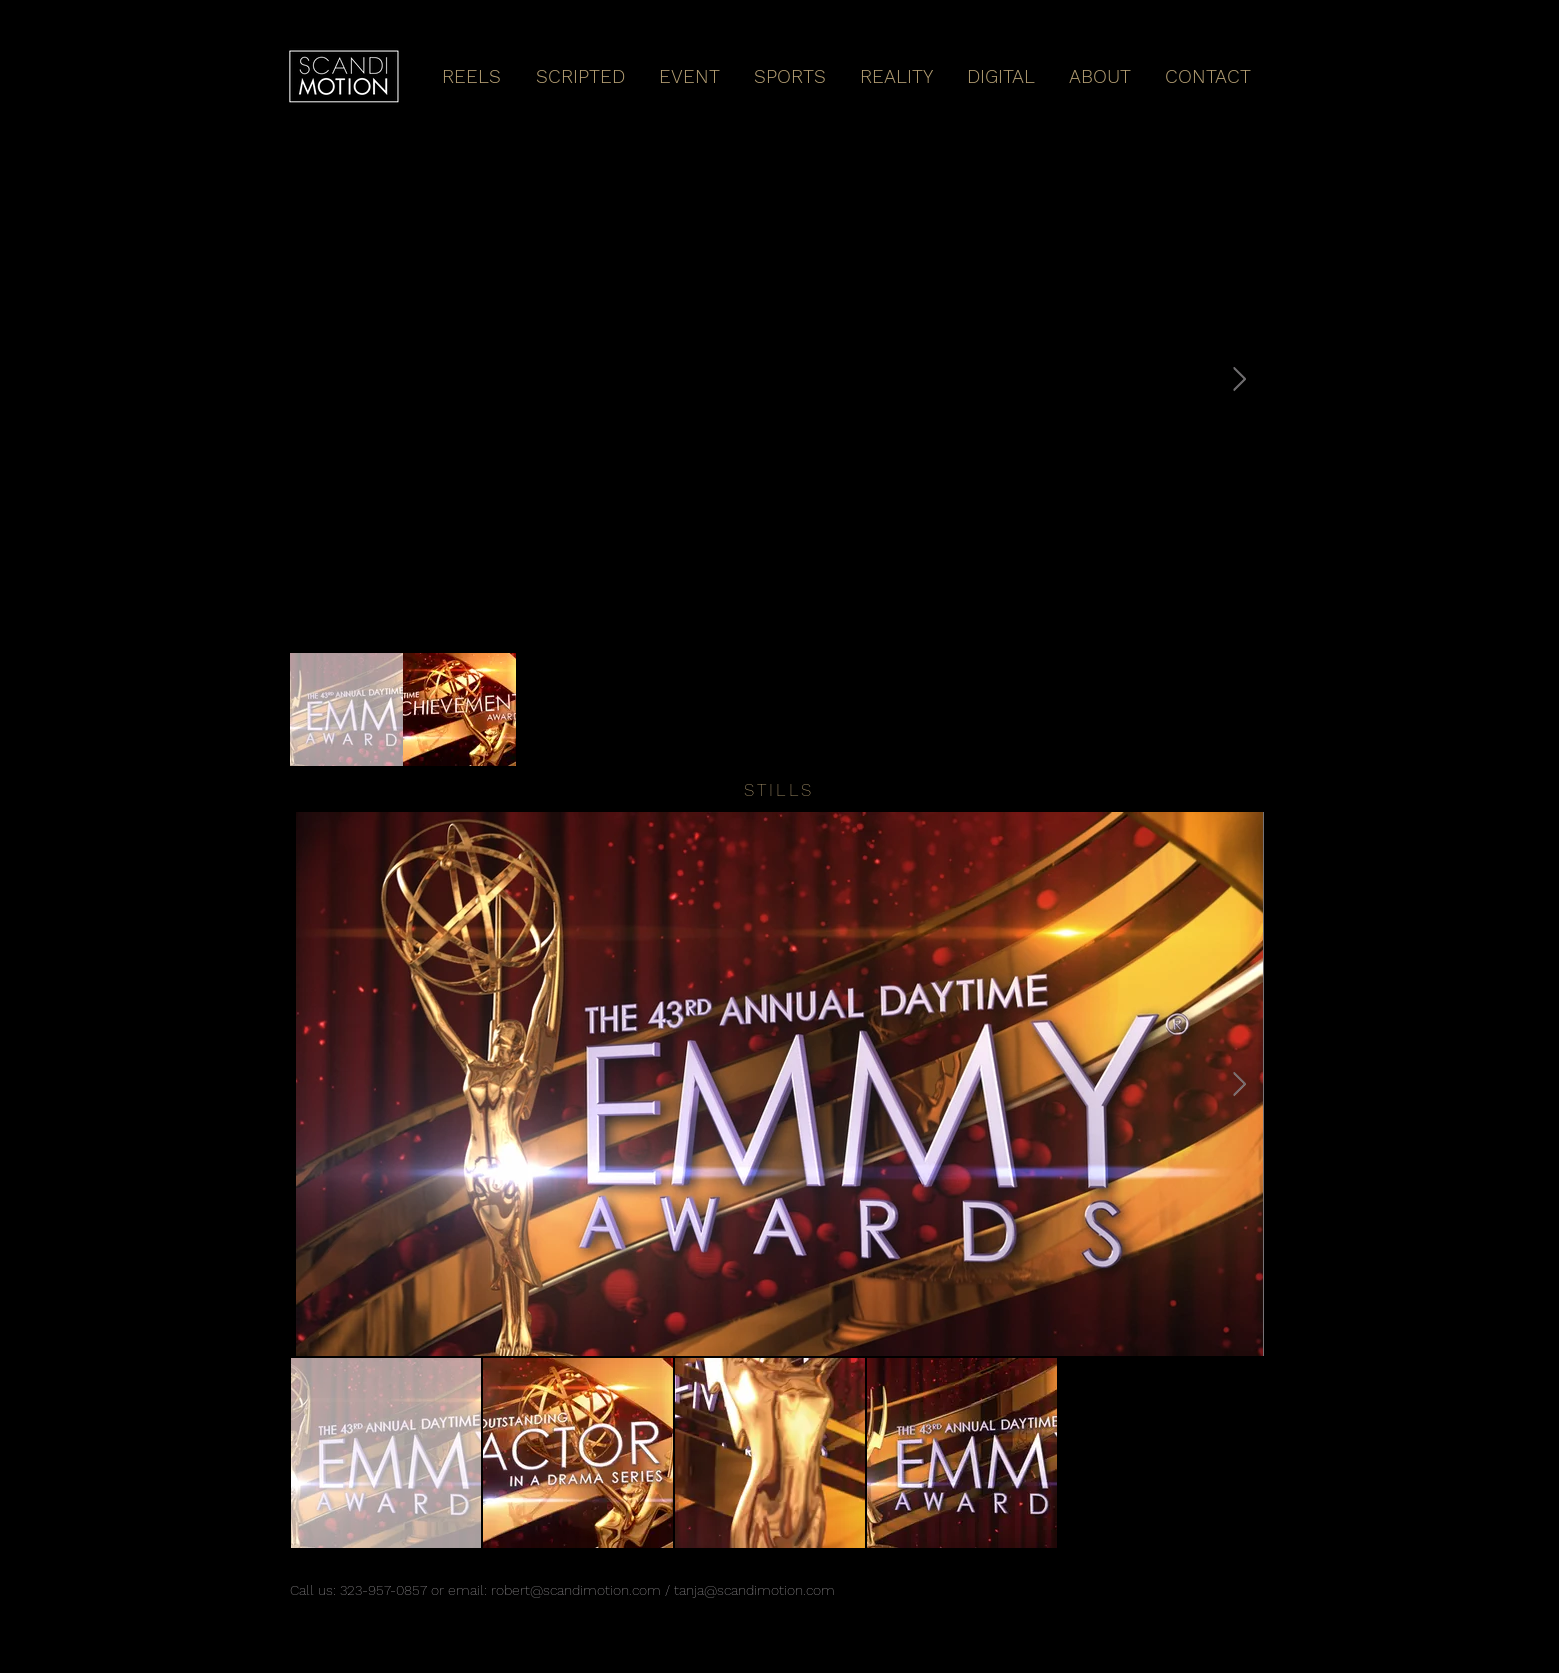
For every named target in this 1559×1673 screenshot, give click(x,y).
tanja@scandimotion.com (754, 1590)
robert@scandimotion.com (576, 1590)
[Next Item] (1239, 379)
